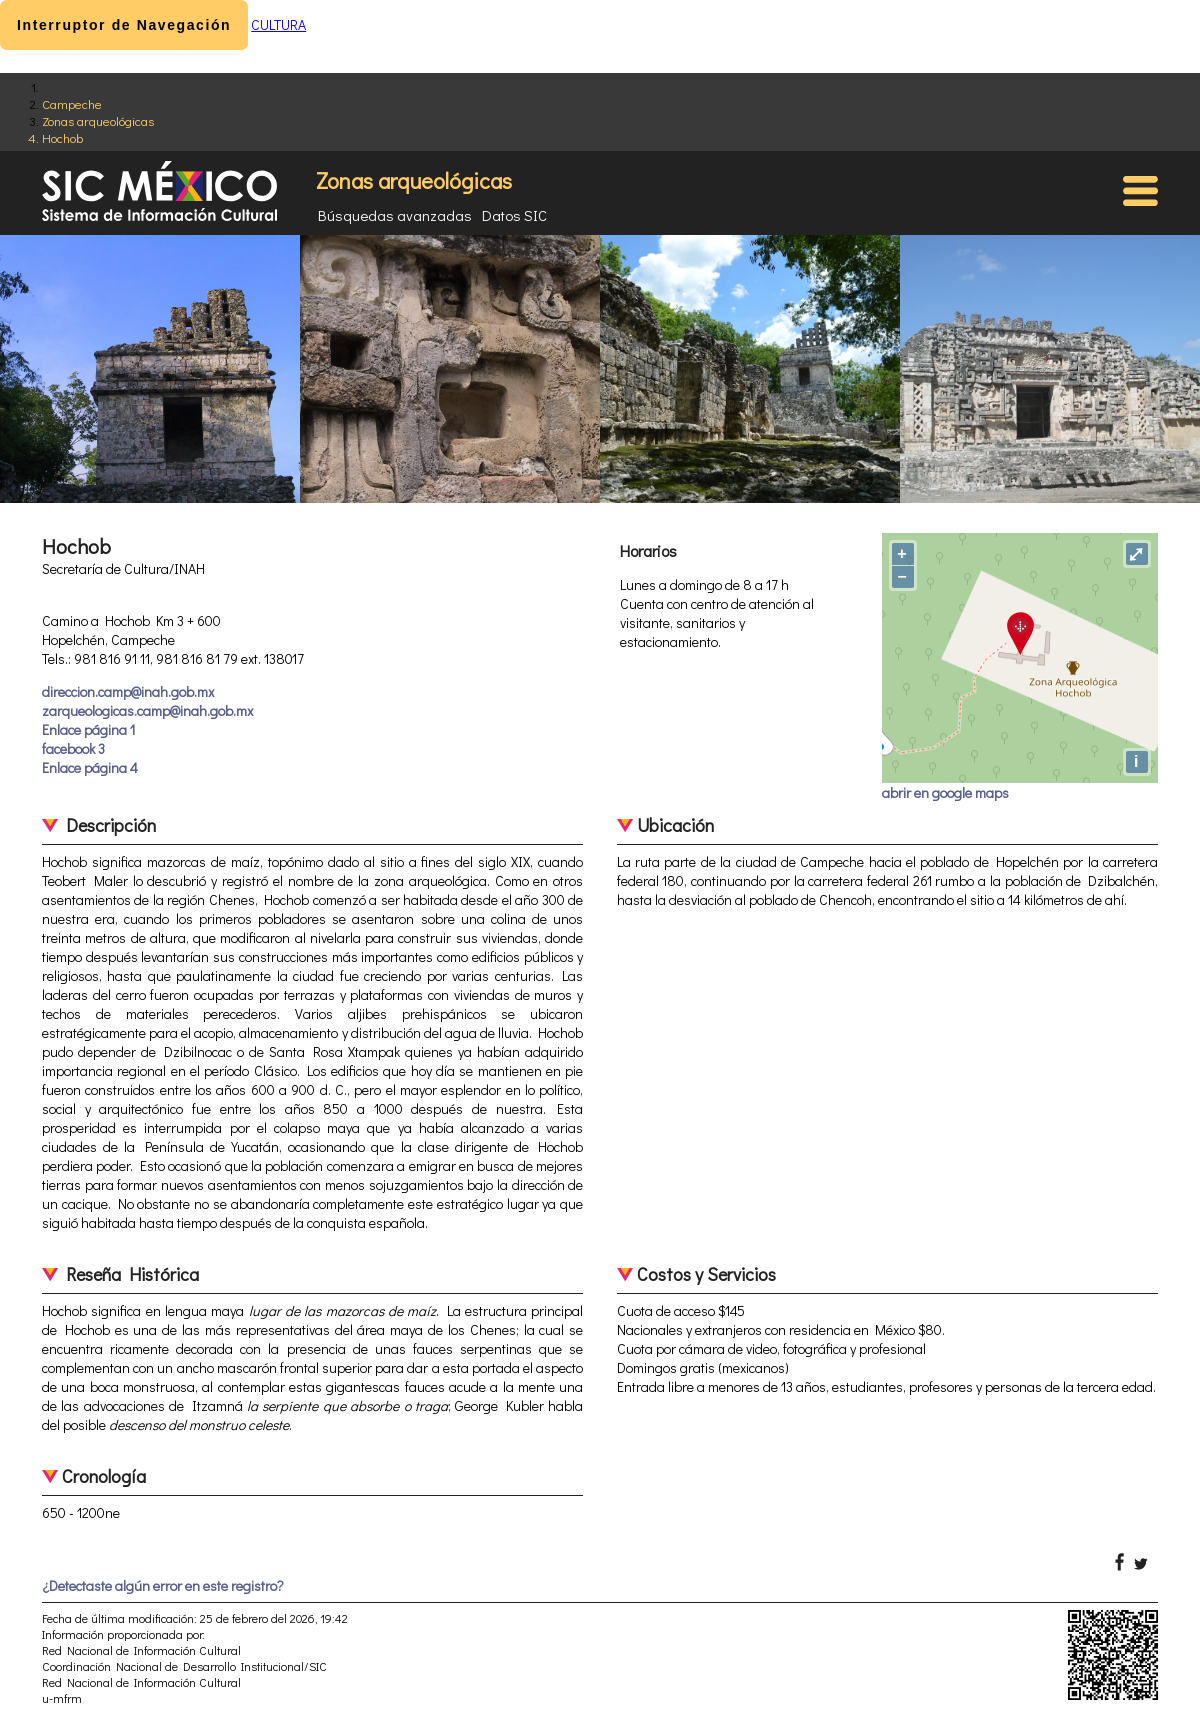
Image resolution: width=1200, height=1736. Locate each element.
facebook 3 (73, 748)
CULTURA (278, 24)
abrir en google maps (945, 792)
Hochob (62, 137)
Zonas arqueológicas (98, 120)
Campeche (72, 103)
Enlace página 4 (90, 767)
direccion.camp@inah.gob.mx (128, 691)
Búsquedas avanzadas (395, 215)
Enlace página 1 (88, 729)
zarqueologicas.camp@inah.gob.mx (147, 710)
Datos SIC (514, 215)
